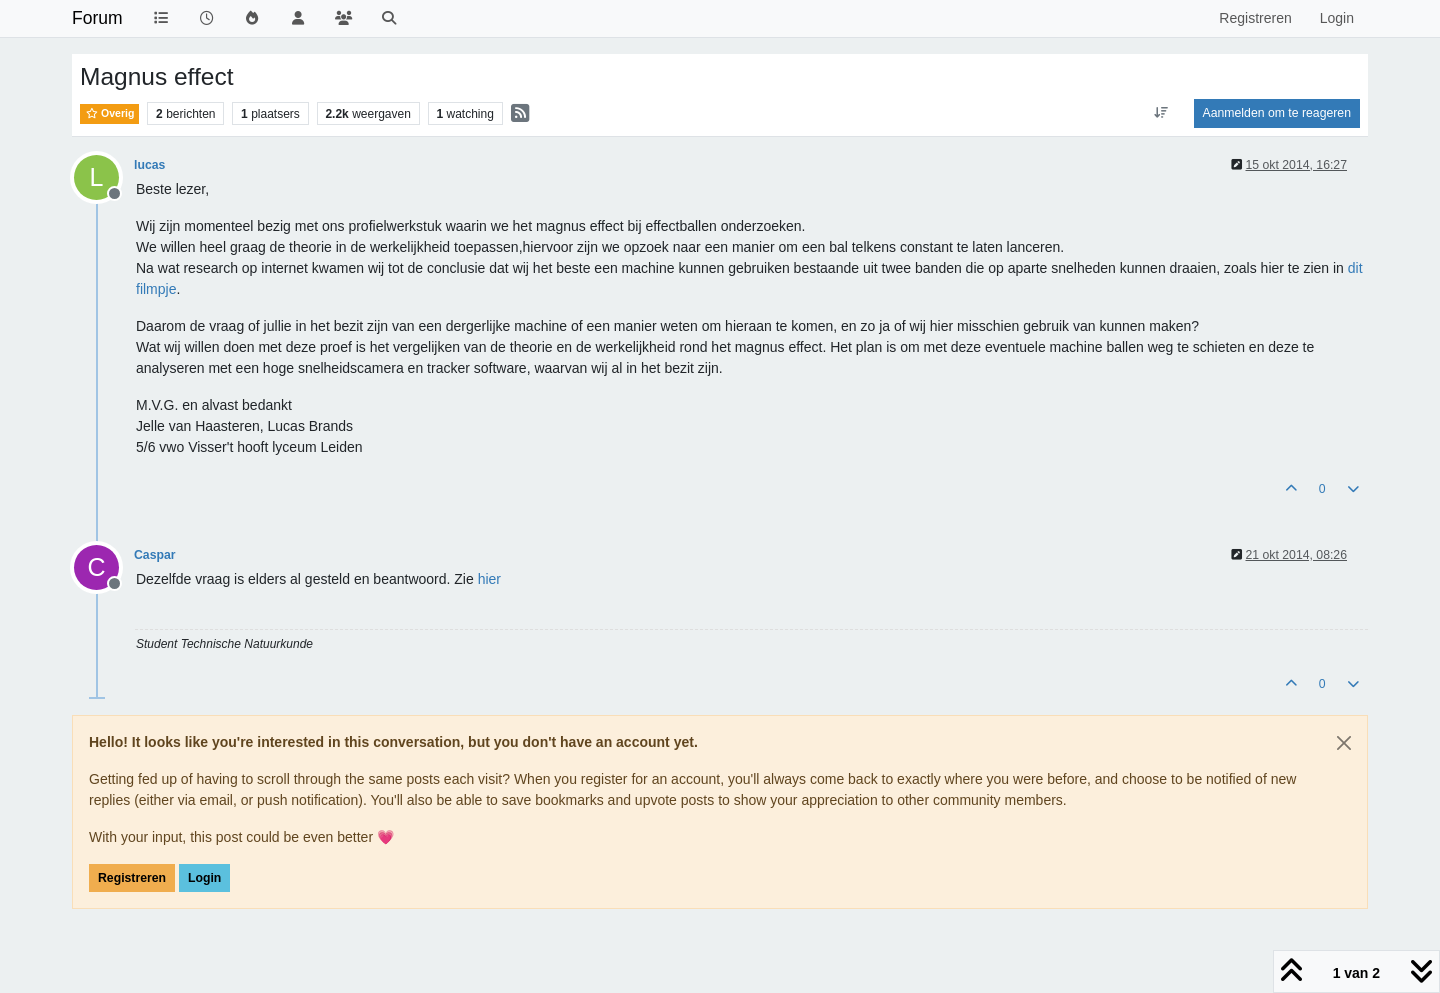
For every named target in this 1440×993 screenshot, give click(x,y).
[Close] (1344, 743)
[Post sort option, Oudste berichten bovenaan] (1160, 113)
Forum (97, 18)
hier (489, 579)
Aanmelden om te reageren (1277, 113)
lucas (149, 165)
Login (204, 878)
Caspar (155, 555)
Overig (109, 113)
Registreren (132, 878)
